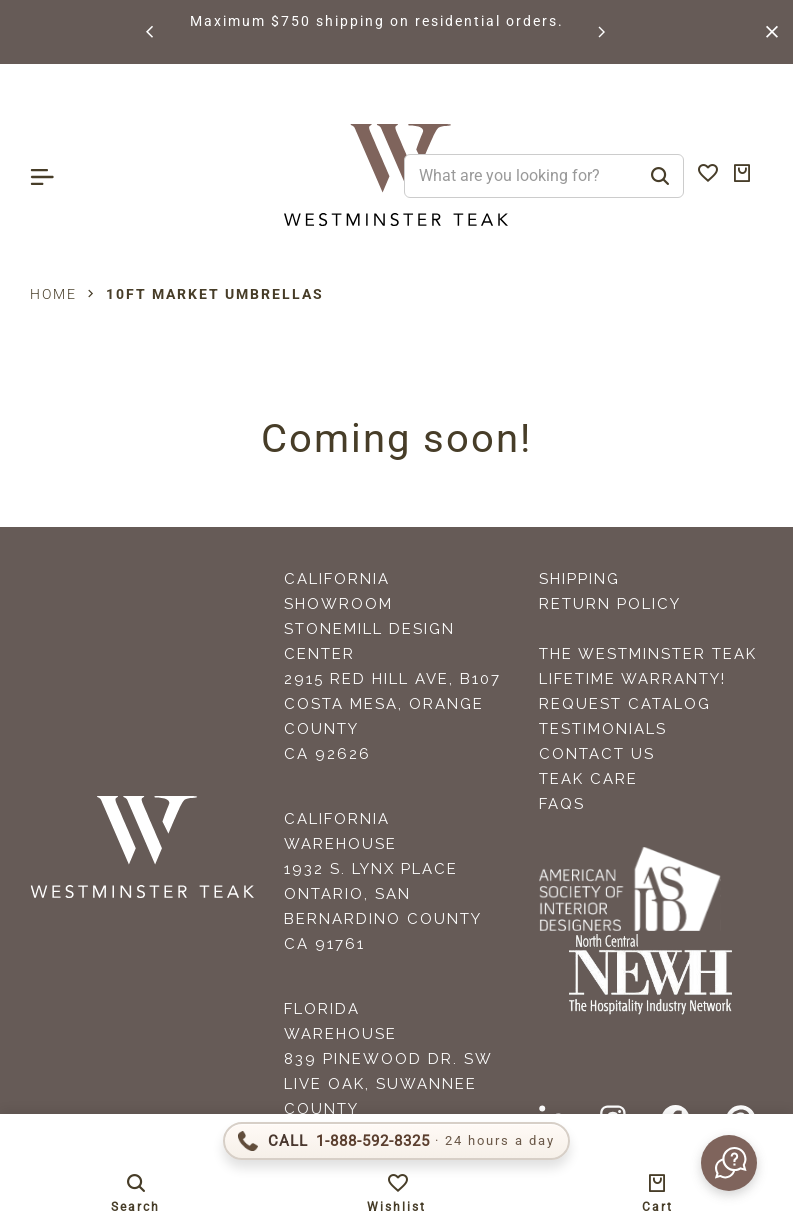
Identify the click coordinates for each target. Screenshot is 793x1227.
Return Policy (610, 604)
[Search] (660, 176)
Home (53, 294)
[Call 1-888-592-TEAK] (396, 1141)
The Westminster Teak (648, 654)
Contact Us (597, 754)
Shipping (579, 579)
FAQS (562, 804)
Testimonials (603, 729)
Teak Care (588, 779)
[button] (151, 32)
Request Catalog (625, 704)
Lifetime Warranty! (632, 679)
